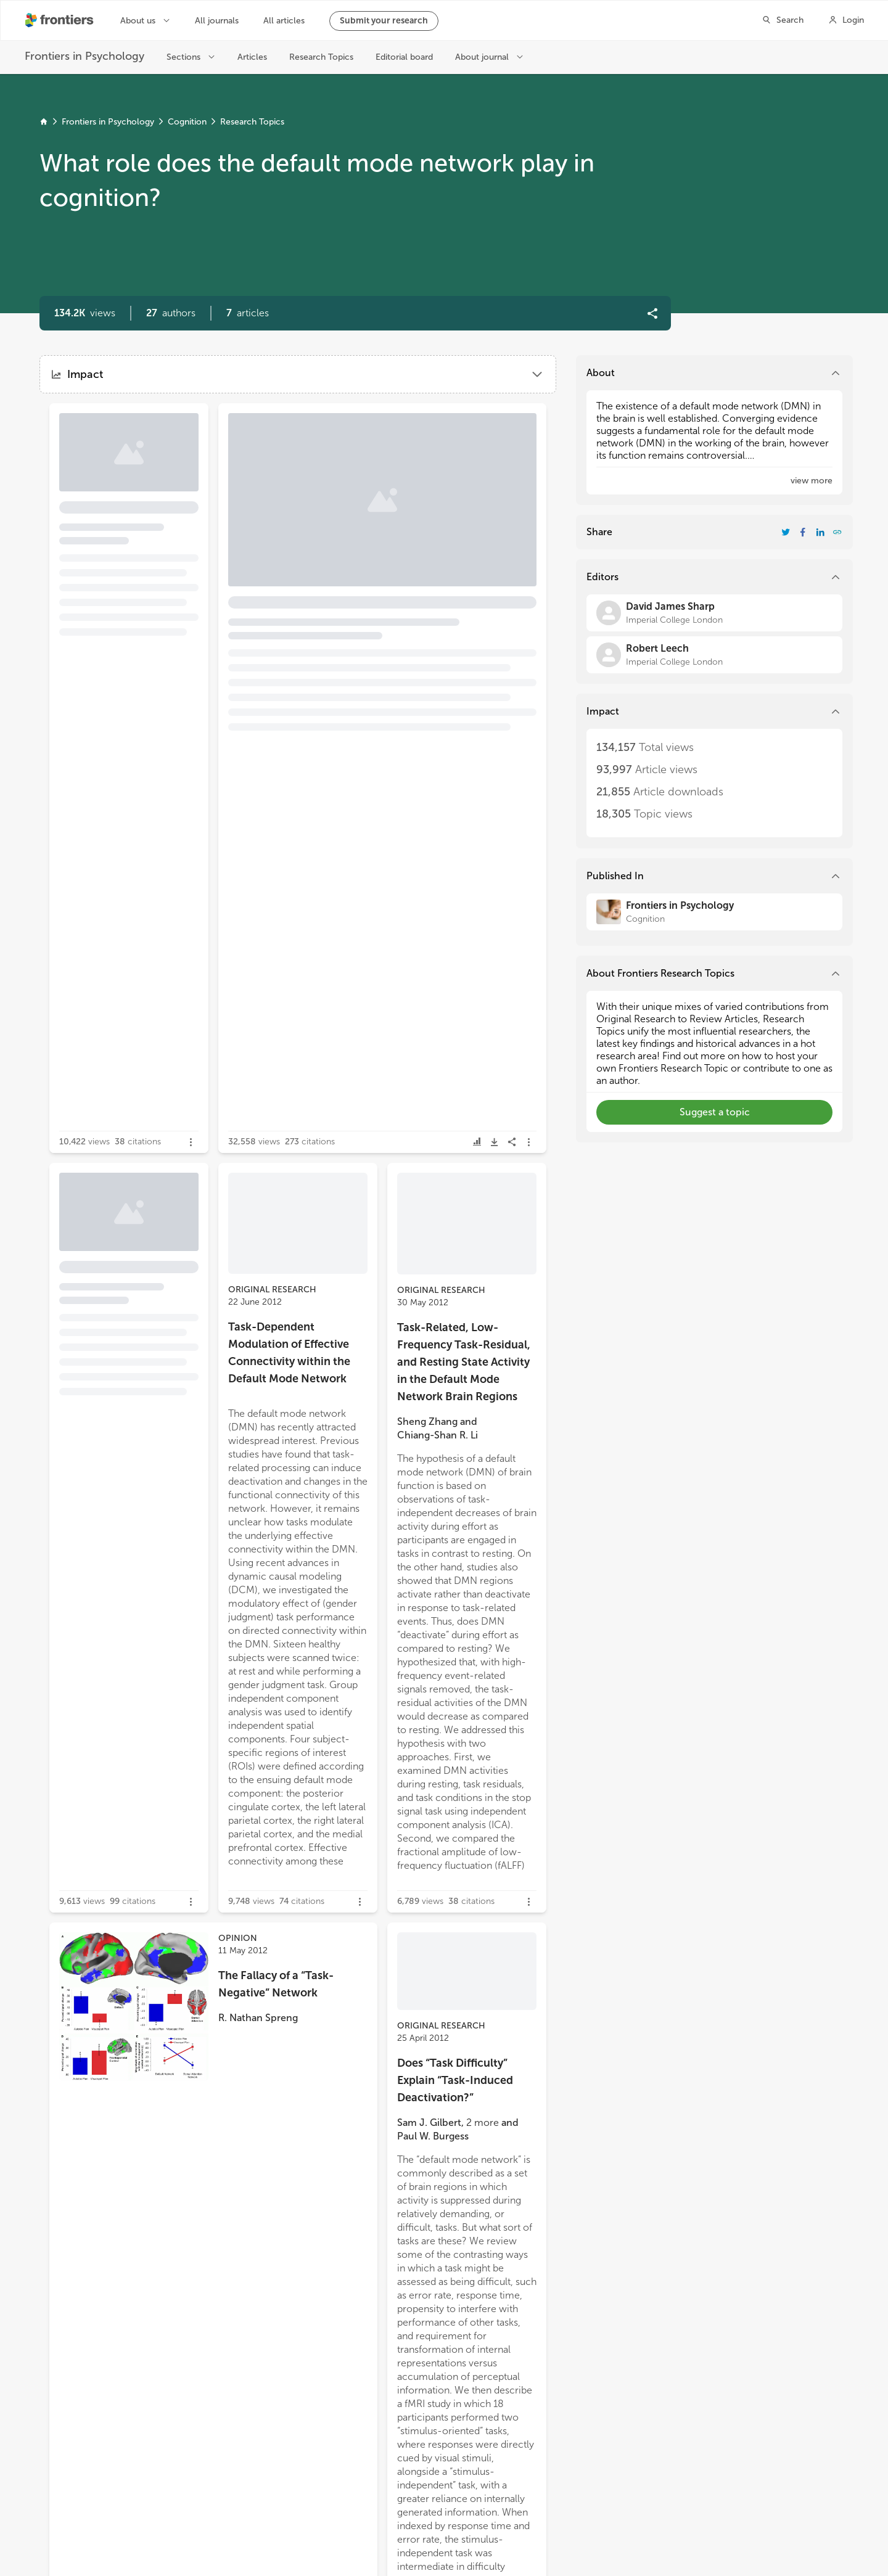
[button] (170, 313)
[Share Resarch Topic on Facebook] (803, 532)
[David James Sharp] (714, 612)
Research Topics (252, 122)
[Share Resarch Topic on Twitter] (786, 532)
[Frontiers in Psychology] (714, 911)
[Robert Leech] (714, 654)
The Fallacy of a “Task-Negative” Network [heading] (276, 1984)
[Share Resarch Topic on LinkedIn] (820, 532)
